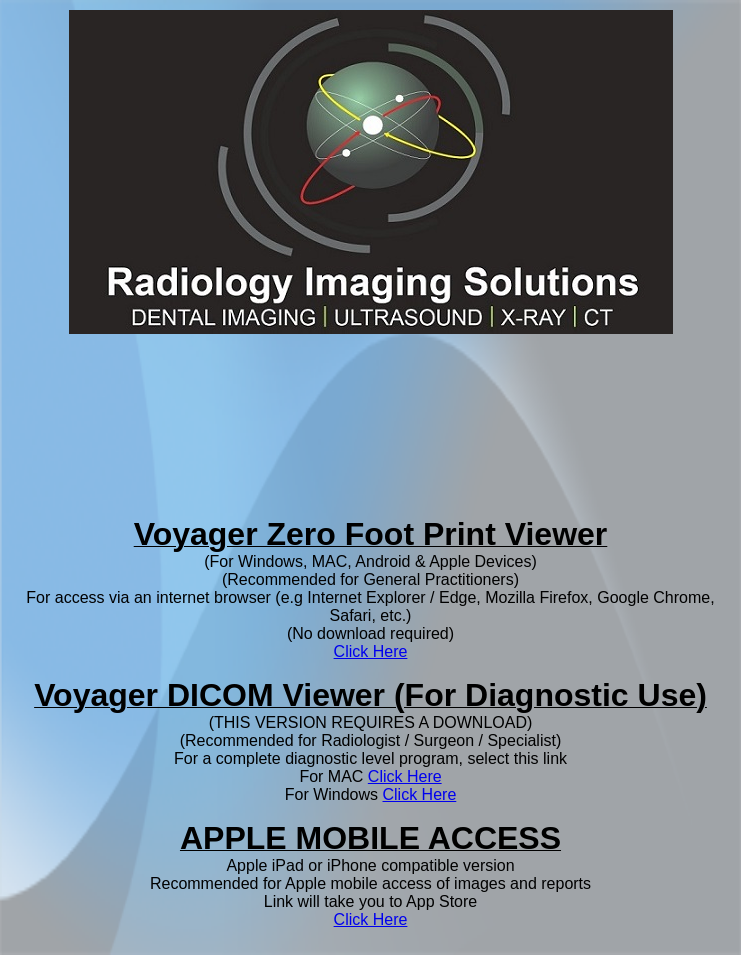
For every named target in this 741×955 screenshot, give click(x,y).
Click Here (371, 651)
